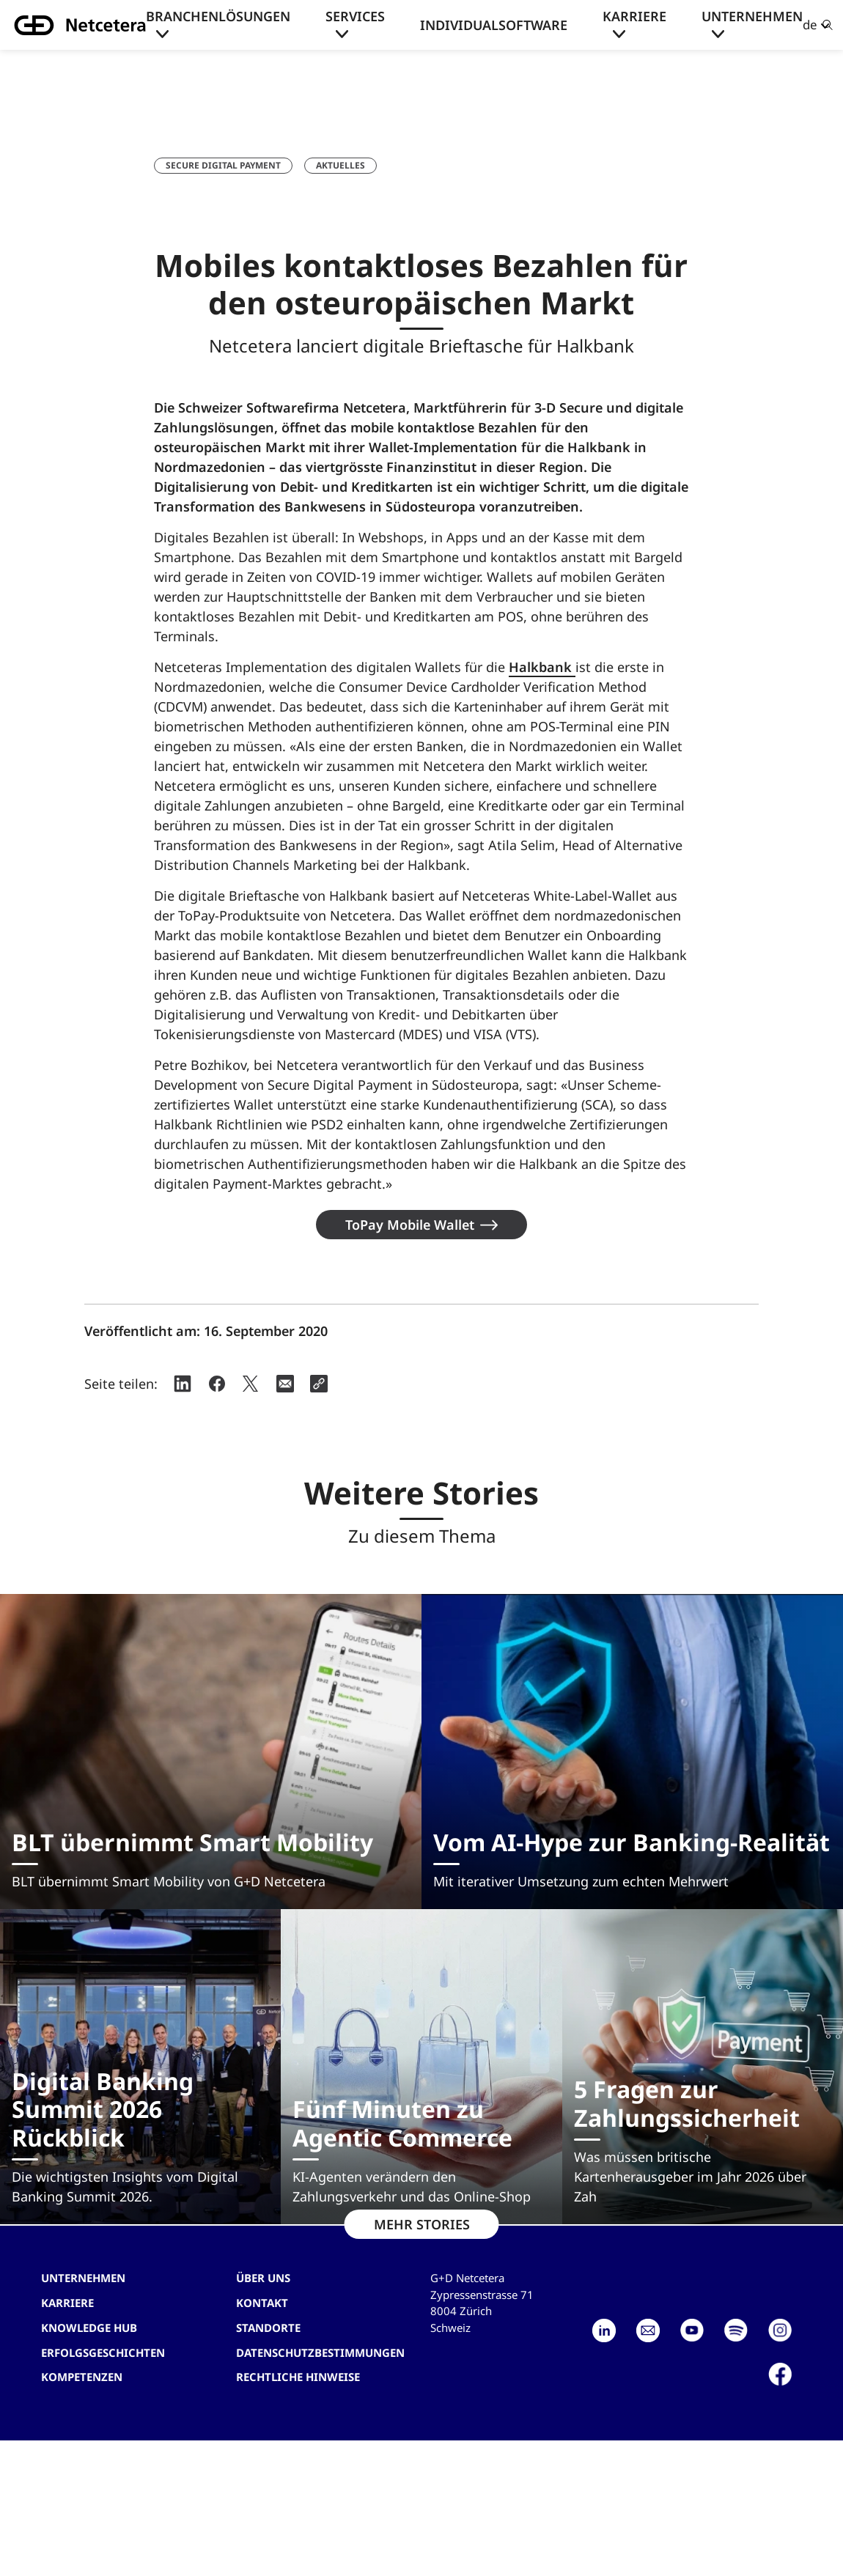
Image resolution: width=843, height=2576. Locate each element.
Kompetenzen (81, 2376)
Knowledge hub (89, 2327)
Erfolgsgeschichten (103, 2352)
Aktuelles (340, 165)
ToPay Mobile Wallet (409, 1224)
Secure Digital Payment (223, 165)
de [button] (810, 24)
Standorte (268, 2327)
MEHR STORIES (422, 2224)
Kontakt (262, 2302)
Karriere (634, 16)
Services (355, 16)
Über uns (263, 2277)
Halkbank (542, 667)
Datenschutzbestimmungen (320, 2352)
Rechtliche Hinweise (298, 2376)
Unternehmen (752, 16)
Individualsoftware (493, 25)
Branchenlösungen (218, 16)
